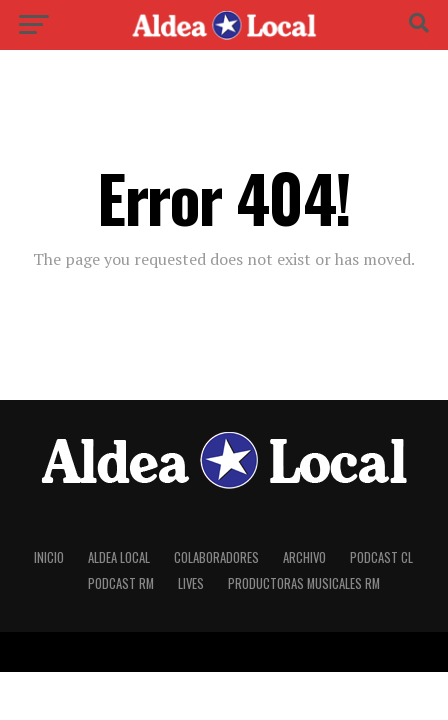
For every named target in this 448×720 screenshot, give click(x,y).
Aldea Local (119, 557)
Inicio (49, 557)
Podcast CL (381, 557)
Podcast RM (121, 583)
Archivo (304, 557)
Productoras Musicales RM (304, 583)
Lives (191, 583)
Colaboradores (216, 557)
